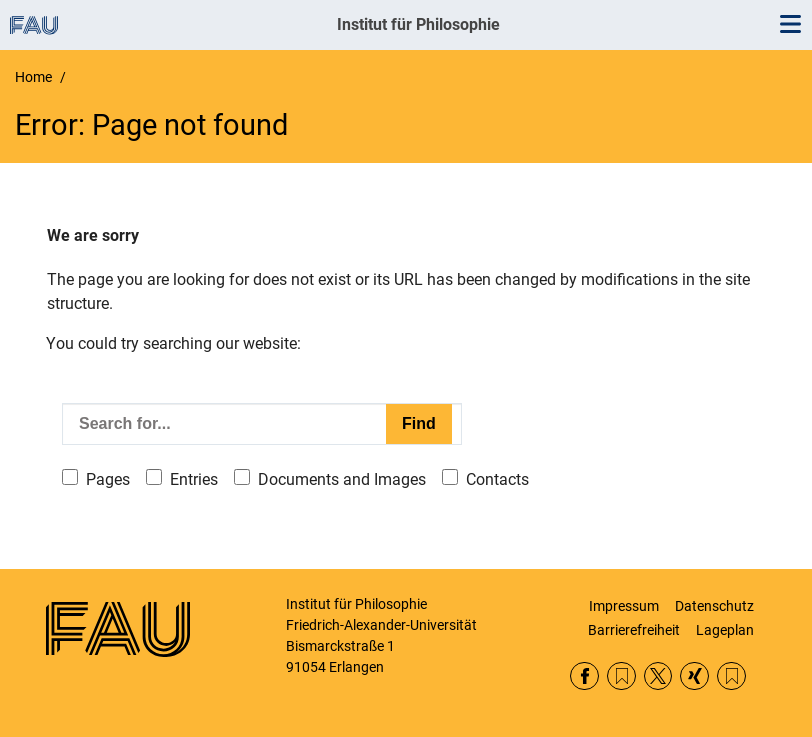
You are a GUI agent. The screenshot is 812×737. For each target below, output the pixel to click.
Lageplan (725, 630)
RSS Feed (621, 676)
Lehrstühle (731, 676)
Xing (694, 676)
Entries (194, 479)
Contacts (497, 479)
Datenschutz (714, 606)
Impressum (624, 606)
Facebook (584, 676)
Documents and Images (342, 479)
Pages (108, 479)
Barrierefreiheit (634, 630)
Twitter (658, 676)
